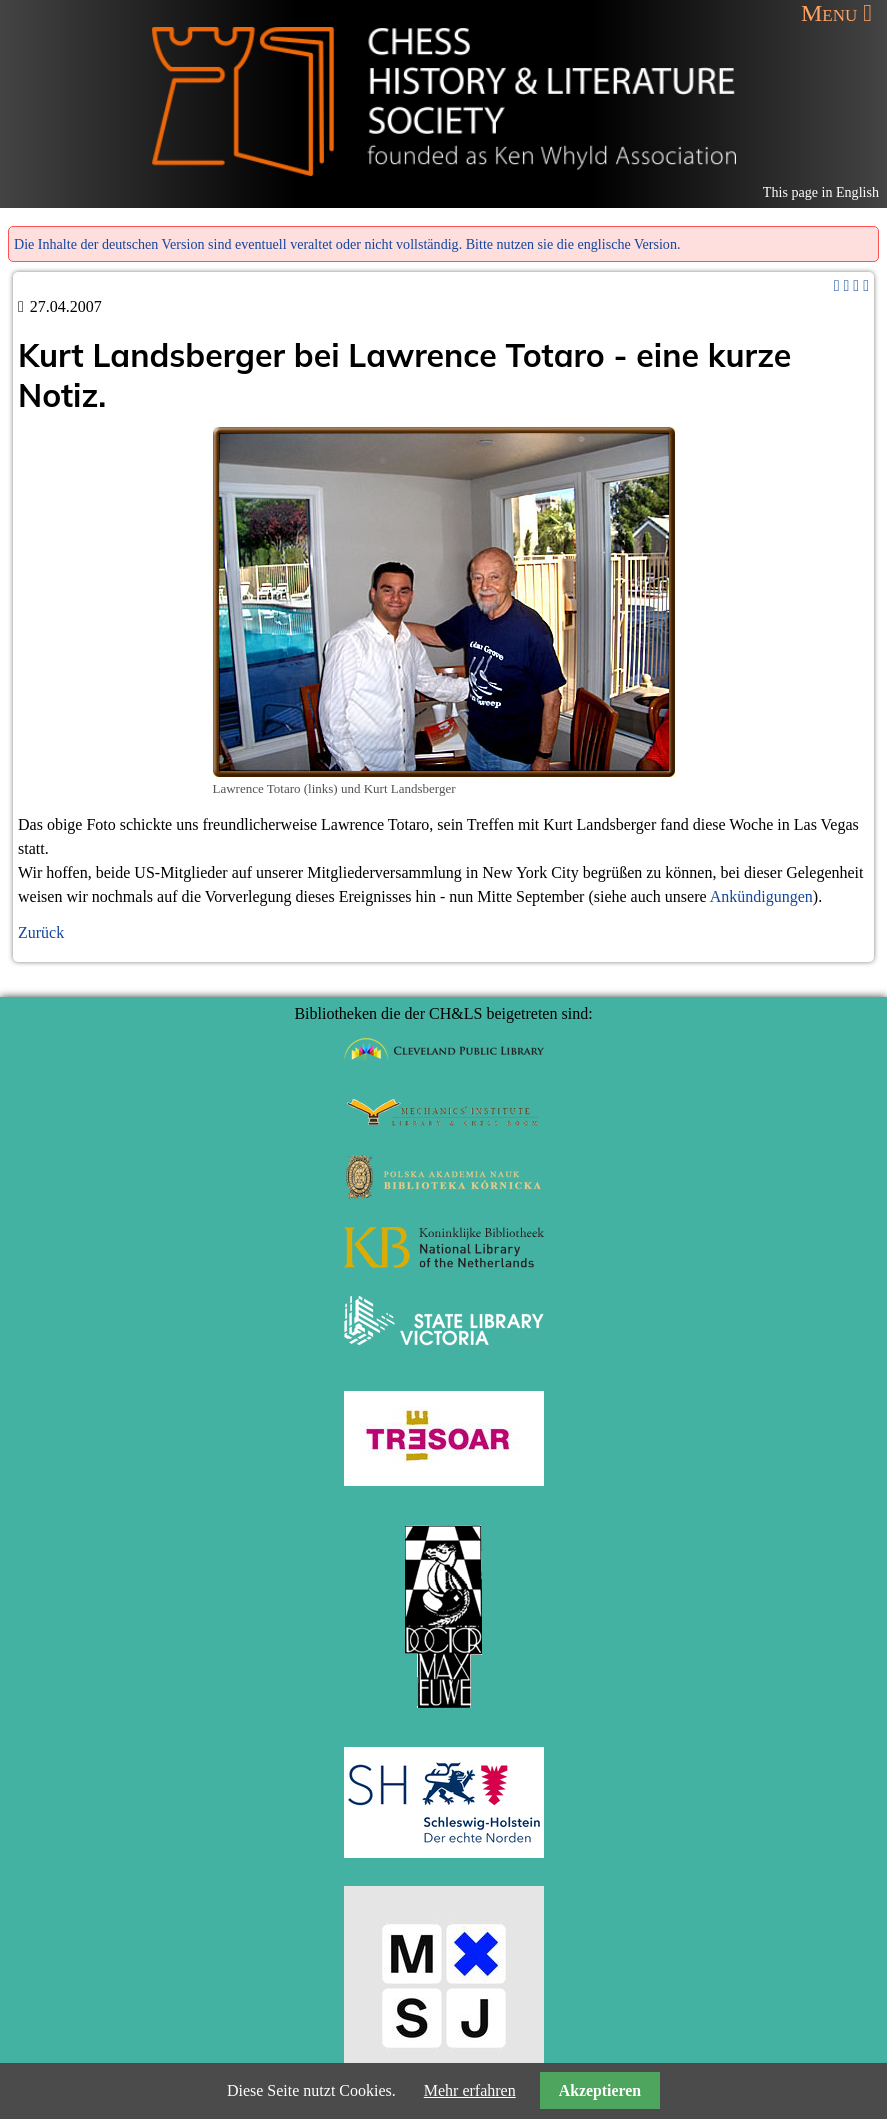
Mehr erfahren (470, 2090)
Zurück (41, 932)
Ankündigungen (761, 896)
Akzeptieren (600, 2090)
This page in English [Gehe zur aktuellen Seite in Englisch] (821, 192)
